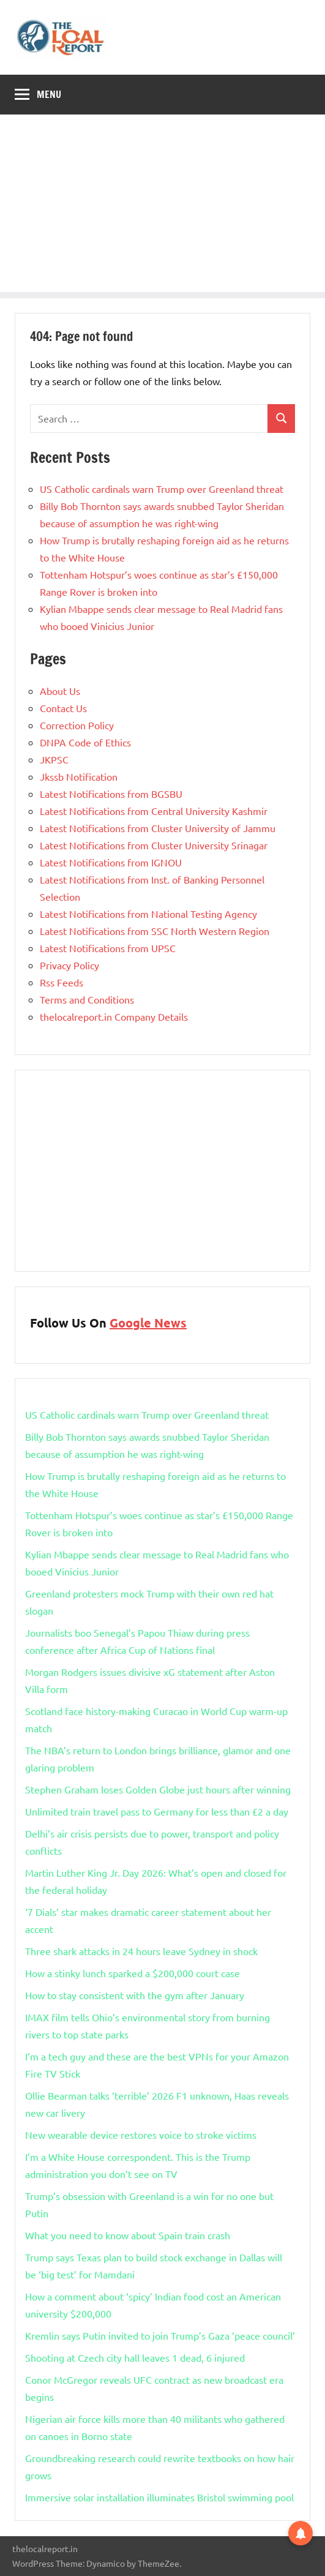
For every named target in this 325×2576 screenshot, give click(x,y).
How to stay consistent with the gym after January (134, 1995)
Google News (148, 1323)
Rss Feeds (61, 982)
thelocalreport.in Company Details (114, 1016)
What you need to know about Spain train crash (127, 2235)
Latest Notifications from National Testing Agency (148, 913)
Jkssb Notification (79, 776)
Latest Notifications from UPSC (108, 948)
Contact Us (63, 708)
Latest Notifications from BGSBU (111, 793)
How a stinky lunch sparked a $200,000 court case (132, 1973)
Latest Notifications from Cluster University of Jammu (157, 828)
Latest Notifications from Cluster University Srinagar (153, 845)
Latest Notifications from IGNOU (111, 862)
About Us (60, 691)
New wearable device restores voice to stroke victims (140, 2134)
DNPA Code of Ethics (85, 742)
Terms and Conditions (87, 999)
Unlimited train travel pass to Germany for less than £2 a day (156, 1811)
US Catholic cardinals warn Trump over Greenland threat (161, 489)
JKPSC (54, 759)
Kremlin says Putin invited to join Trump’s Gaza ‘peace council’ (160, 2335)
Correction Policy (77, 725)
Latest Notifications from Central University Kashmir (153, 811)
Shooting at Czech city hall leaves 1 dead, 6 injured (135, 2357)
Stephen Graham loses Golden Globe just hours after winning (158, 1789)
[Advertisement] (162, 206)
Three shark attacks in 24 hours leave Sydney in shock (141, 1951)
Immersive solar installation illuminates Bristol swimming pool (159, 2497)
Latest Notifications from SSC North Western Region (154, 931)
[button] (300, 2533)
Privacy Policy (69, 965)
